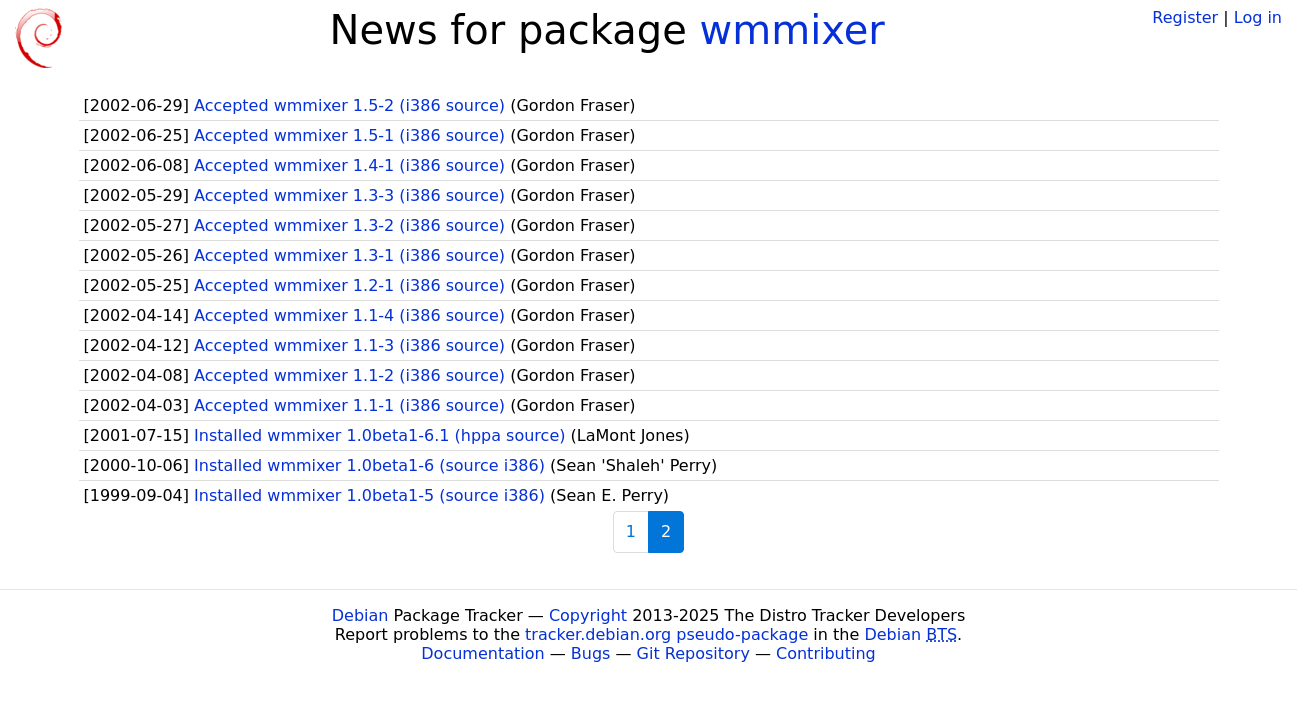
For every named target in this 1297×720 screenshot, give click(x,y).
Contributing (826, 653)
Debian (360, 615)
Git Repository (693, 653)
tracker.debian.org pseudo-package (666, 634)
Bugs (591, 653)
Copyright (588, 615)
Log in (1258, 17)
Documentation (482, 653)
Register (1185, 17)
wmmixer (792, 30)
